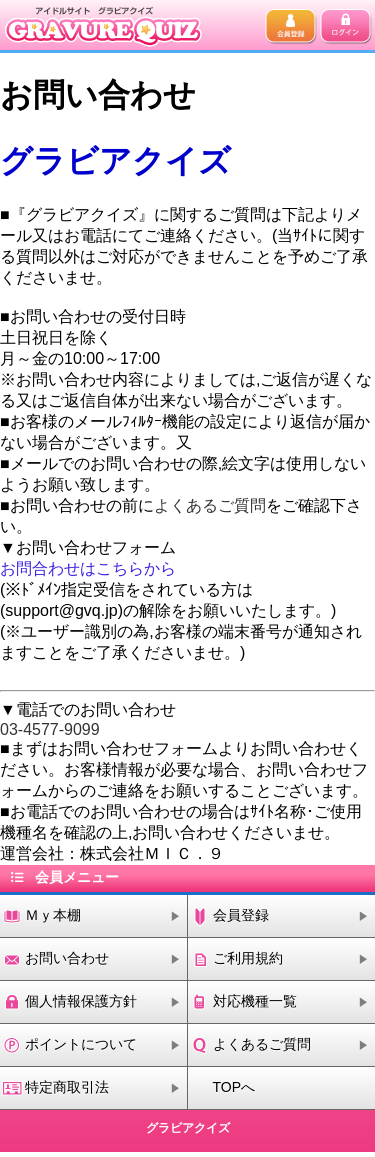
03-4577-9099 (50, 729)
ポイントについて (81, 1044)
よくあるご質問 (210, 505)
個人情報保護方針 (81, 1001)
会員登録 (241, 915)
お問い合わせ (67, 958)
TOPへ (234, 1087)
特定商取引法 (67, 1087)
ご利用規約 (248, 958)
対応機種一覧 (255, 1001)
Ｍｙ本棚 (53, 915)
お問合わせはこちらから (88, 568)
